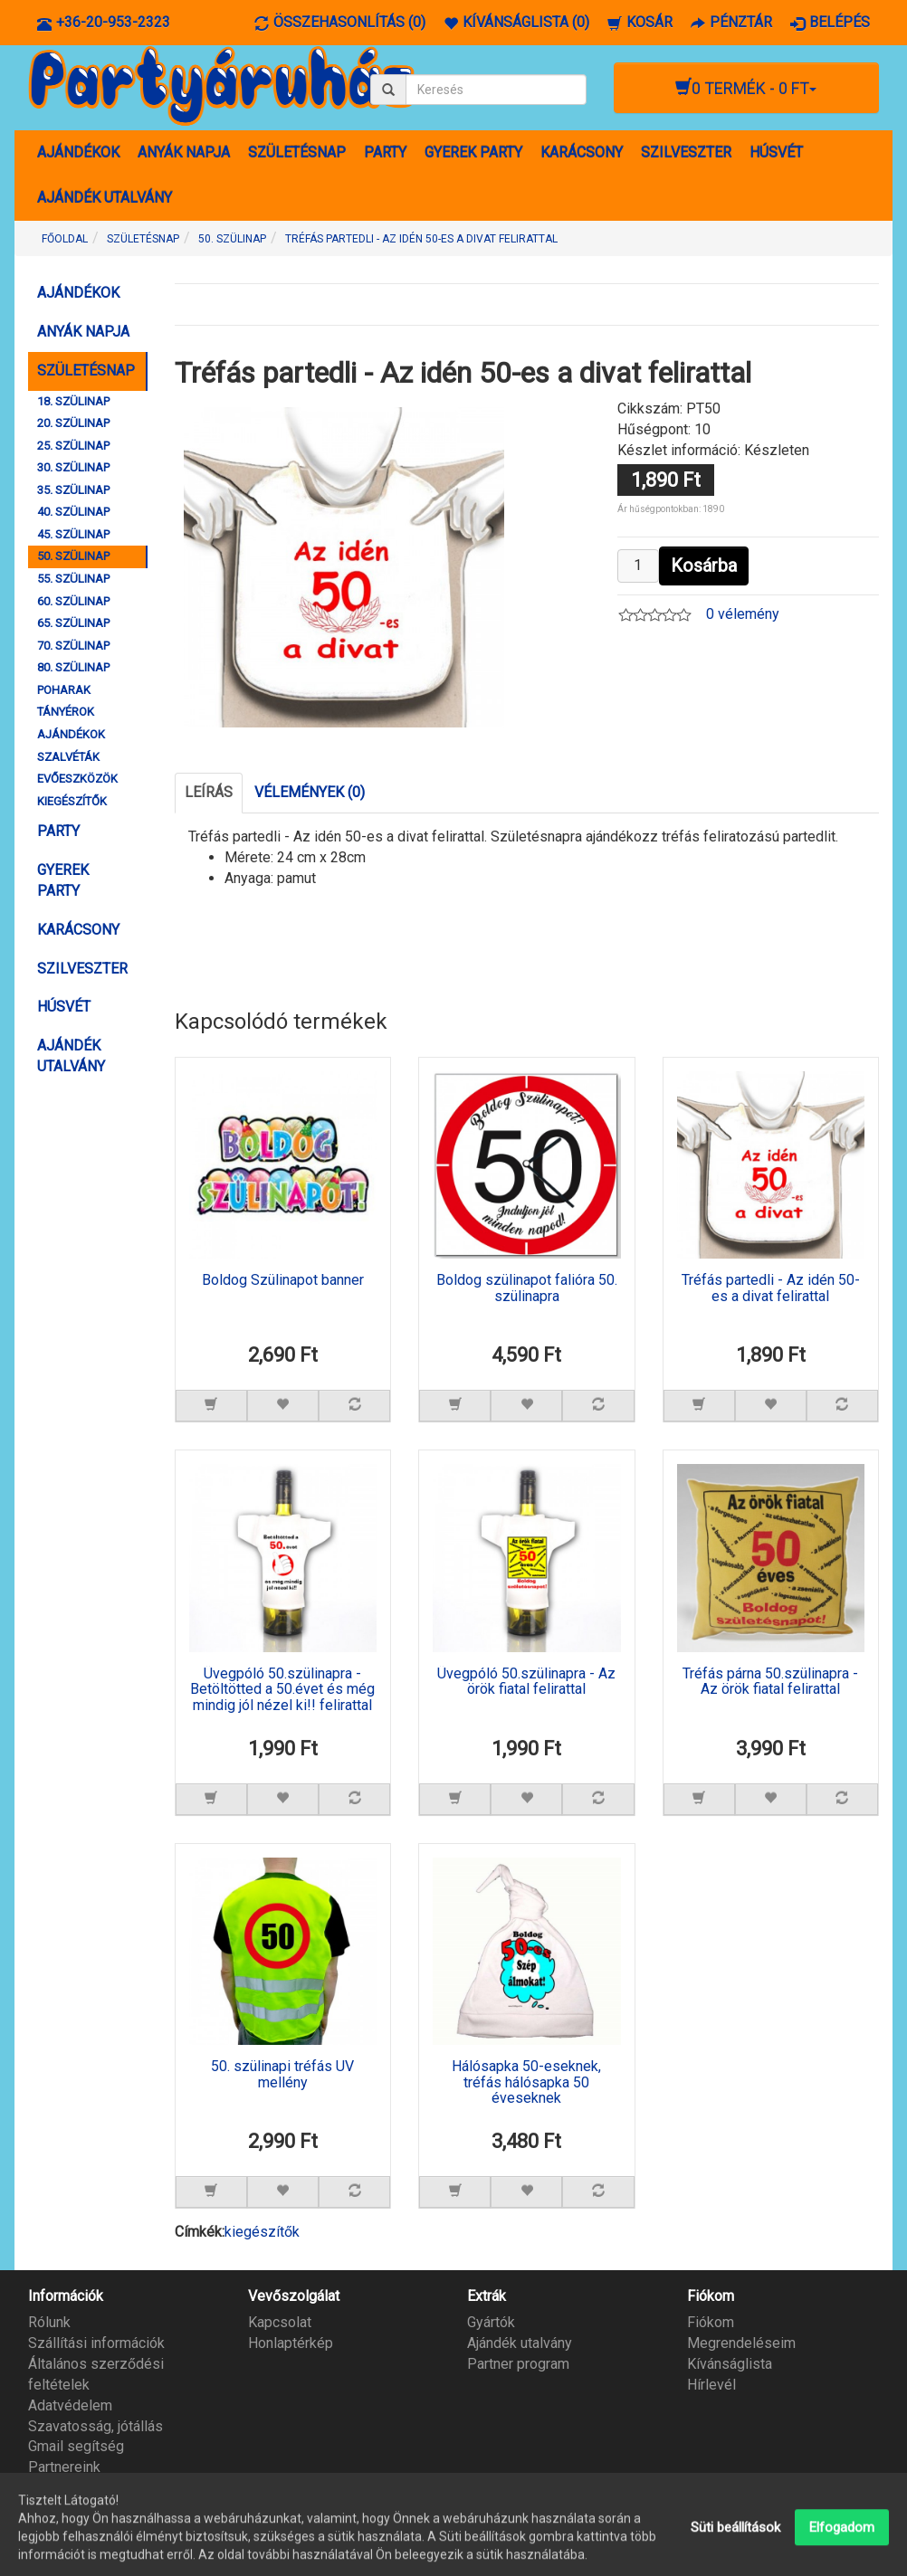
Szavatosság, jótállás (95, 2426)
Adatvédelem (70, 2405)
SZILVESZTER (686, 152)
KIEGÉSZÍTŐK (72, 801)
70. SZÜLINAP (73, 645)
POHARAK (64, 690)
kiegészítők (262, 2231)
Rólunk (49, 2322)
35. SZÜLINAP (73, 490)
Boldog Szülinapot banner (283, 1280)
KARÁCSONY (581, 152)
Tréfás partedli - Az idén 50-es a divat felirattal (771, 1288)
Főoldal (65, 239)
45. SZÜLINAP (73, 534)
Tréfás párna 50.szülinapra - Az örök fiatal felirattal (770, 1682)
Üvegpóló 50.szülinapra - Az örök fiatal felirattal (526, 1682)
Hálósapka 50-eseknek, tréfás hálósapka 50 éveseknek (526, 2082)
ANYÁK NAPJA (184, 152)
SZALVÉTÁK (68, 757)
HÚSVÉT (776, 152)
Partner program (518, 2363)
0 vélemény (742, 614)
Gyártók (491, 2322)
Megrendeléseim (741, 2343)
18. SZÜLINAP (73, 401)
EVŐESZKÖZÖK (77, 778)
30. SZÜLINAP (73, 467)
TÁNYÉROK (65, 711)
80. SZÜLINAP (73, 667)
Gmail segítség (76, 2446)
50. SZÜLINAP (73, 556)
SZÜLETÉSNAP (297, 152)
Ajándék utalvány (519, 2343)
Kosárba (704, 565)
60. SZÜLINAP (73, 601)
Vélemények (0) (309, 792)
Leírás (209, 792)
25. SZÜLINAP (73, 445)
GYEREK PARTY (473, 152)
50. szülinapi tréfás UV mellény (282, 2074)
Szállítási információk (96, 2343)
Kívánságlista (729, 2363)
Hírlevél (711, 2384)
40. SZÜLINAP (73, 511)
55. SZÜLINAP (73, 578)
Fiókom (710, 2322)
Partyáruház (855, 2551)
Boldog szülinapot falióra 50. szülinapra (526, 1288)
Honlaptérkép (290, 2343)
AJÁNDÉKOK (78, 152)
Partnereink (64, 2467)
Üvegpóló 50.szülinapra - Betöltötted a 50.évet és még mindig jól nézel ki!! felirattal (282, 1690)
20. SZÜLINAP (73, 423)
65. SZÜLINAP (73, 623)
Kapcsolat (279, 2322)
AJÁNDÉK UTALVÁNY (104, 197)
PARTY (385, 152)
